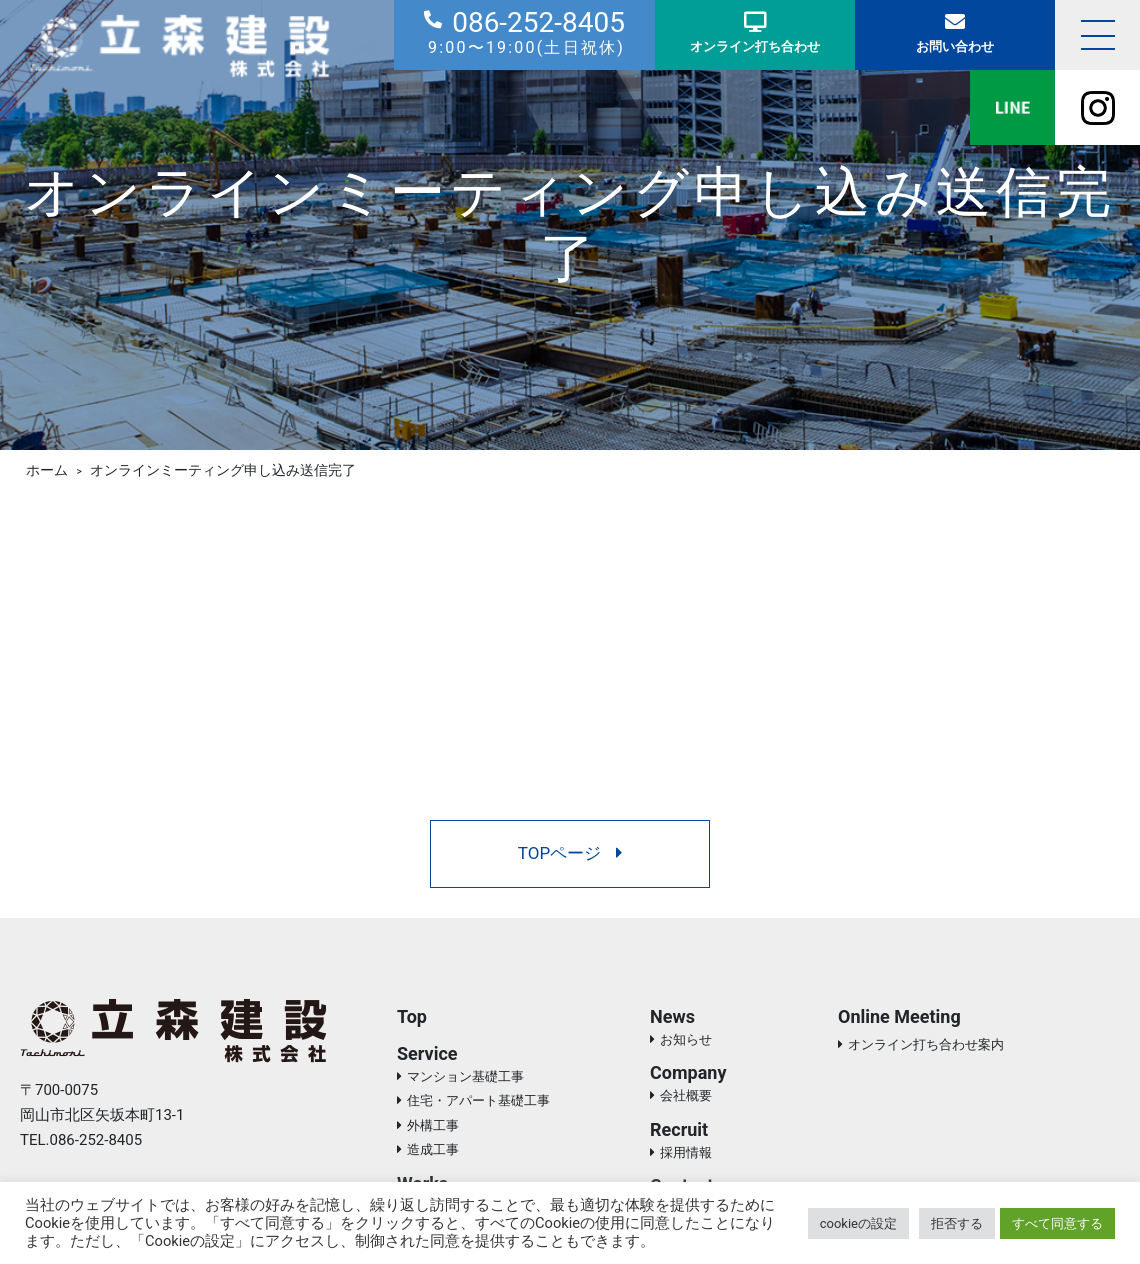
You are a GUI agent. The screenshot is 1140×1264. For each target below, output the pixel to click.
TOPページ (570, 853)
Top (412, 1016)
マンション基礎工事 (465, 1076)
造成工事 (433, 1149)
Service (427, 1053)
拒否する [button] (957, 1223)
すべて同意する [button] (1057, 1223)
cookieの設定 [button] (858, 1223)
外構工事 (433, 1125)
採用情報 (686, 1152)
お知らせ (686, 1039)
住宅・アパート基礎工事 (478, 1100)
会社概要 (686, 1095)
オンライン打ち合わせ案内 (926, 1044)
